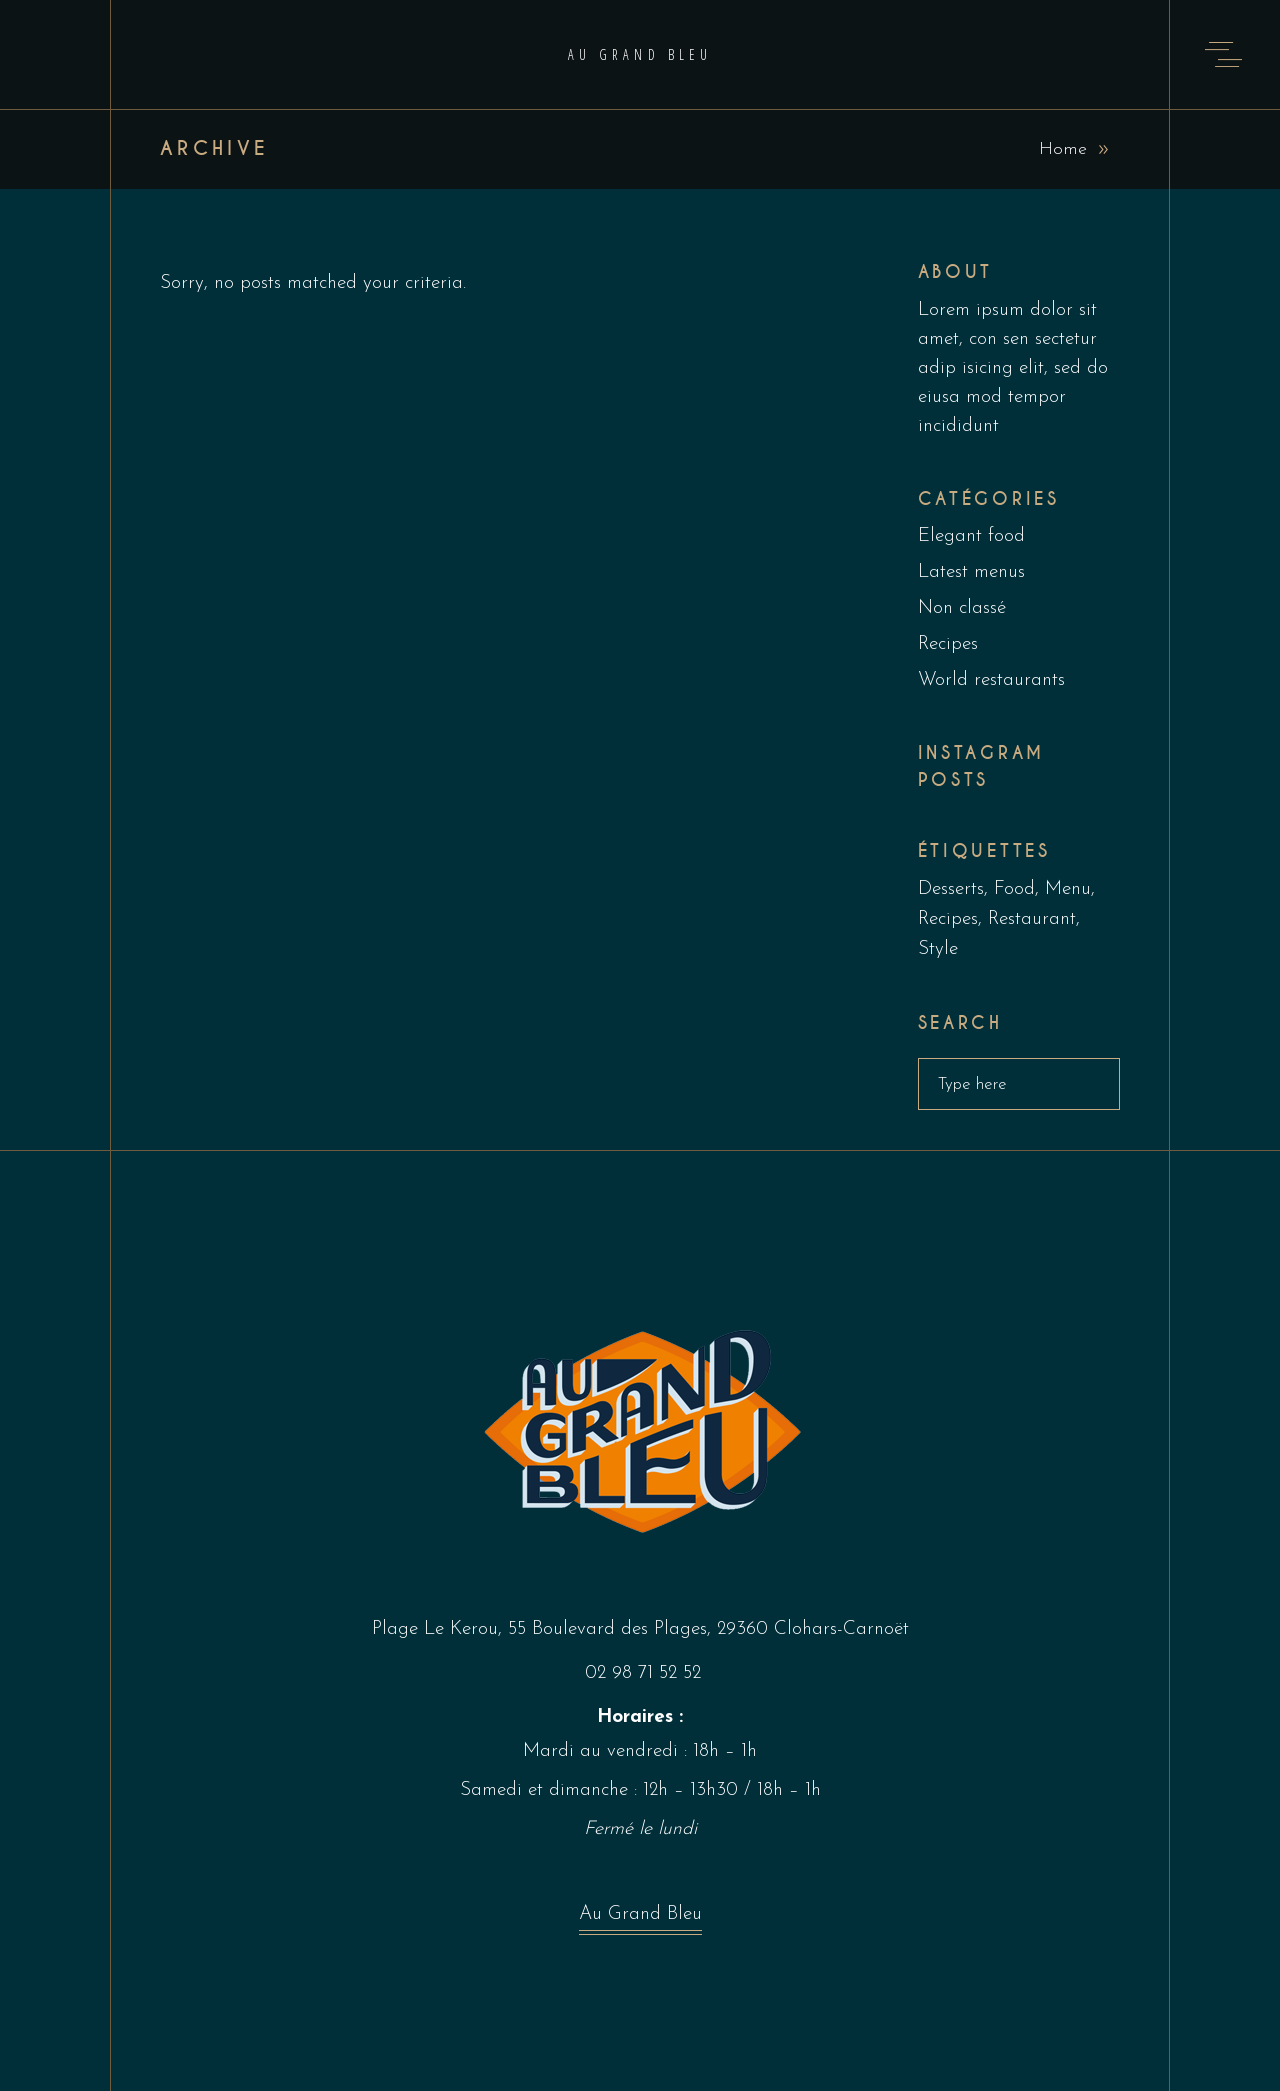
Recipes (948, 644)
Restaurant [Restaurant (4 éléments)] (1032, 919)
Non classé (962, 608)
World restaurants (991, 680)
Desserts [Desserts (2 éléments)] (951, 889)
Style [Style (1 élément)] (938, 949)
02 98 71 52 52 (643, 1673)
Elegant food (971, 536)
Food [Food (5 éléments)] (1014, 889)
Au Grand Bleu (640, 1919)
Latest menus (971, 572)
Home (1063, 149)
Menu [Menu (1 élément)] (1068, 889)
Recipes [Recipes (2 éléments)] (948, 919)
